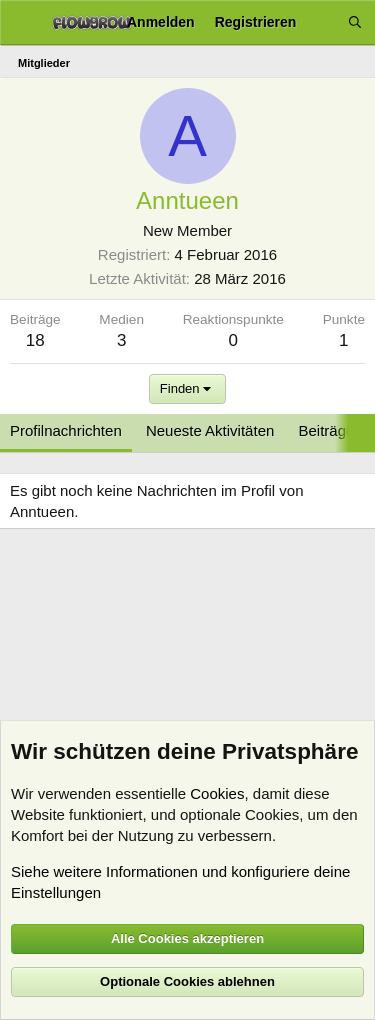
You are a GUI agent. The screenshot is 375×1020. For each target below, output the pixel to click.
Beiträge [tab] (327, 430)
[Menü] (22, 23)
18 (35, 340)
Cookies (217, 793)
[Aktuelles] (322, 22)
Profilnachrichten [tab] (66, 430)
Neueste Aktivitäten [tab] (210, 430)
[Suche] (355, 22)
